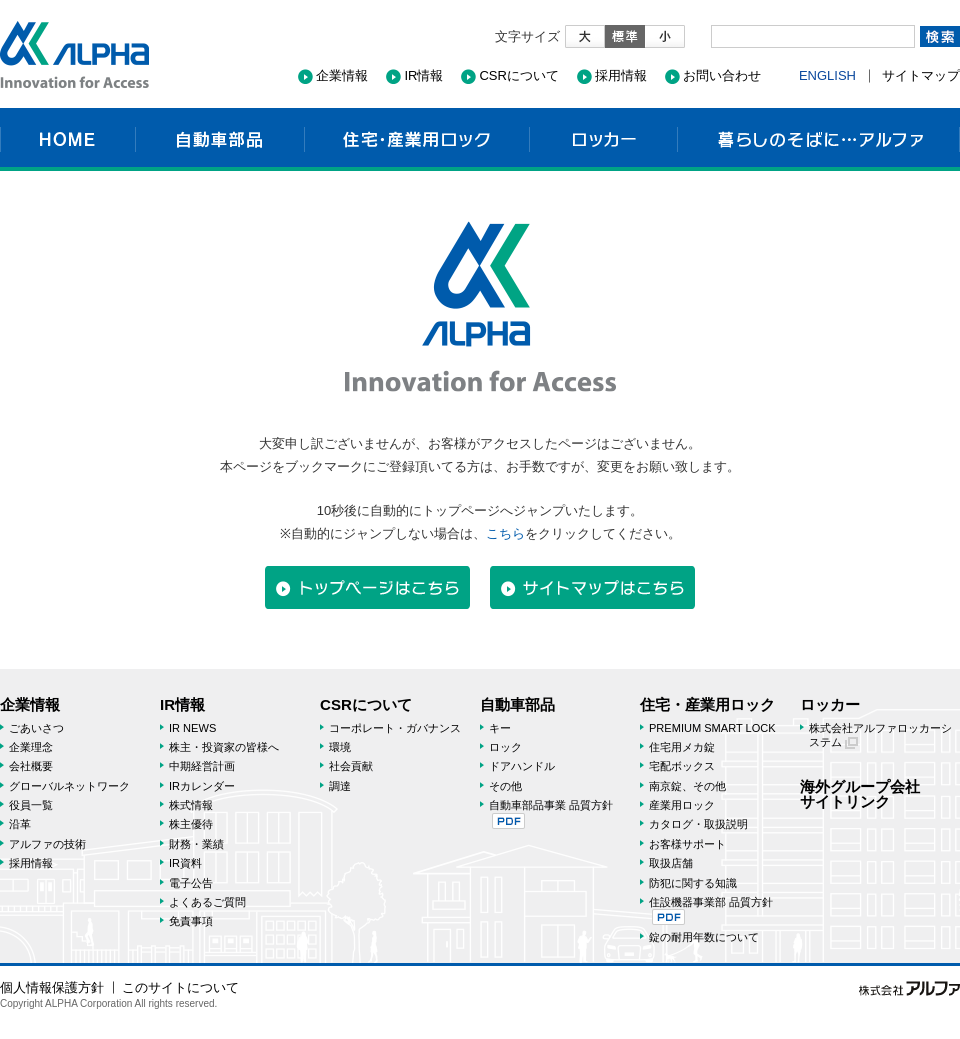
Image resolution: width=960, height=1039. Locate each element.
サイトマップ (921, 75)
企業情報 (342, 75)
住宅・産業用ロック (416, 139)
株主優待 (191, 824)
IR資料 (185, 863)
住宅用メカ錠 (682, 747)
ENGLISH (827, 75)
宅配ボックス (682, 766)
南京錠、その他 (687, 786)
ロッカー (603, 139)
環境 (340, 747)
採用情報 (621, 75)
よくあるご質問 (207, 902)
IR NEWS (192, 728)
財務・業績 (196, 844)
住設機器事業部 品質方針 (711, 910)
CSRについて (518, 75)
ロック (505, 747)
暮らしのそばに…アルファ (818, 139)
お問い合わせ (722, 75)
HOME (67, 139)
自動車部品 (219, 139)
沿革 (20, 824)
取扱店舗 (671, 863)
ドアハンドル (522, 766)
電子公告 (191, 883)
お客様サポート (687, 844)
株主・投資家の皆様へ (224, 747)
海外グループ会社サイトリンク (860, 794)
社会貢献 (351, 766)
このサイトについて (180, 987)
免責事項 (191, 921)
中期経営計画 (202, 766)
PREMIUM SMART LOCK (712, 728)
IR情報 (423, 75)
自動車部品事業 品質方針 (551, 813)
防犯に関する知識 (693, 883)
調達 (340, 786)
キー (500, 728)
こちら (505, 533)
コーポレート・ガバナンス (395, 728)
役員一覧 (31, 805)
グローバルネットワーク (69, 786)
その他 (505, 786)
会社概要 (31, 766)
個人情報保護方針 (52, 987)
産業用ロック (682, 805)
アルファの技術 (47, 844)
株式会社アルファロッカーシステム (880, 735)
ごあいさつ (36, 728)
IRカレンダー (202, 786)
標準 (625, 36)
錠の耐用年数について (704, 937)
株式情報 (191, 805)
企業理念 (31, 747)
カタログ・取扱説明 (698, 824)
